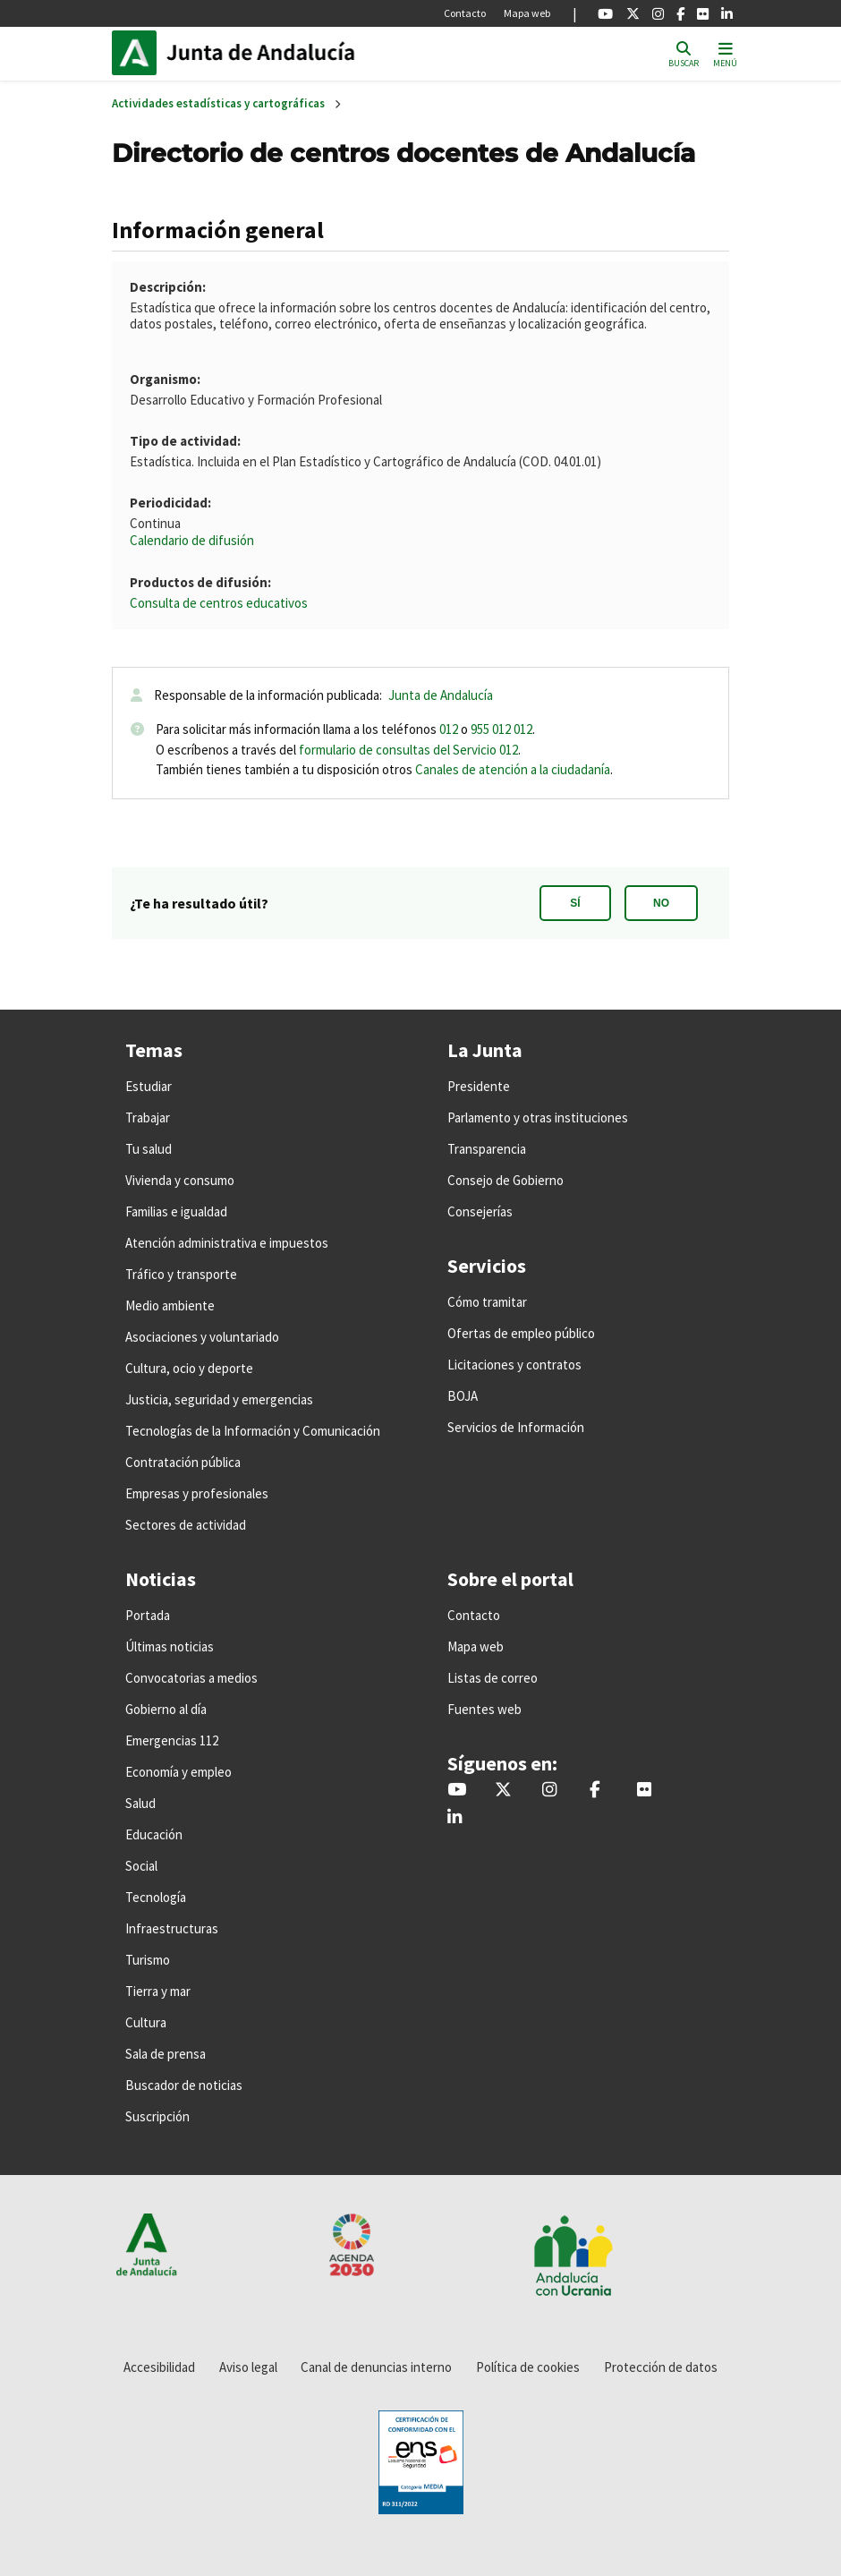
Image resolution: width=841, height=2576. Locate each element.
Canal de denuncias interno (376, 2367)
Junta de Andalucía (139, 52)
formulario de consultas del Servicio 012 (408, 749)
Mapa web (527, 13)
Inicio (287, 52)
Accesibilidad (159, 2367)
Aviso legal (248, 2367)
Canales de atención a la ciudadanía (512, 769)
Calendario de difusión (192, 540)
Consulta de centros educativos (219, 602)
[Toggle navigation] (725, 53)
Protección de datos (661, 2367)
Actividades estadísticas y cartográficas (218, 103)
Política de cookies (528, 2367)
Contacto (465, 13)
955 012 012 (501, 729)
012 (448, 729)
